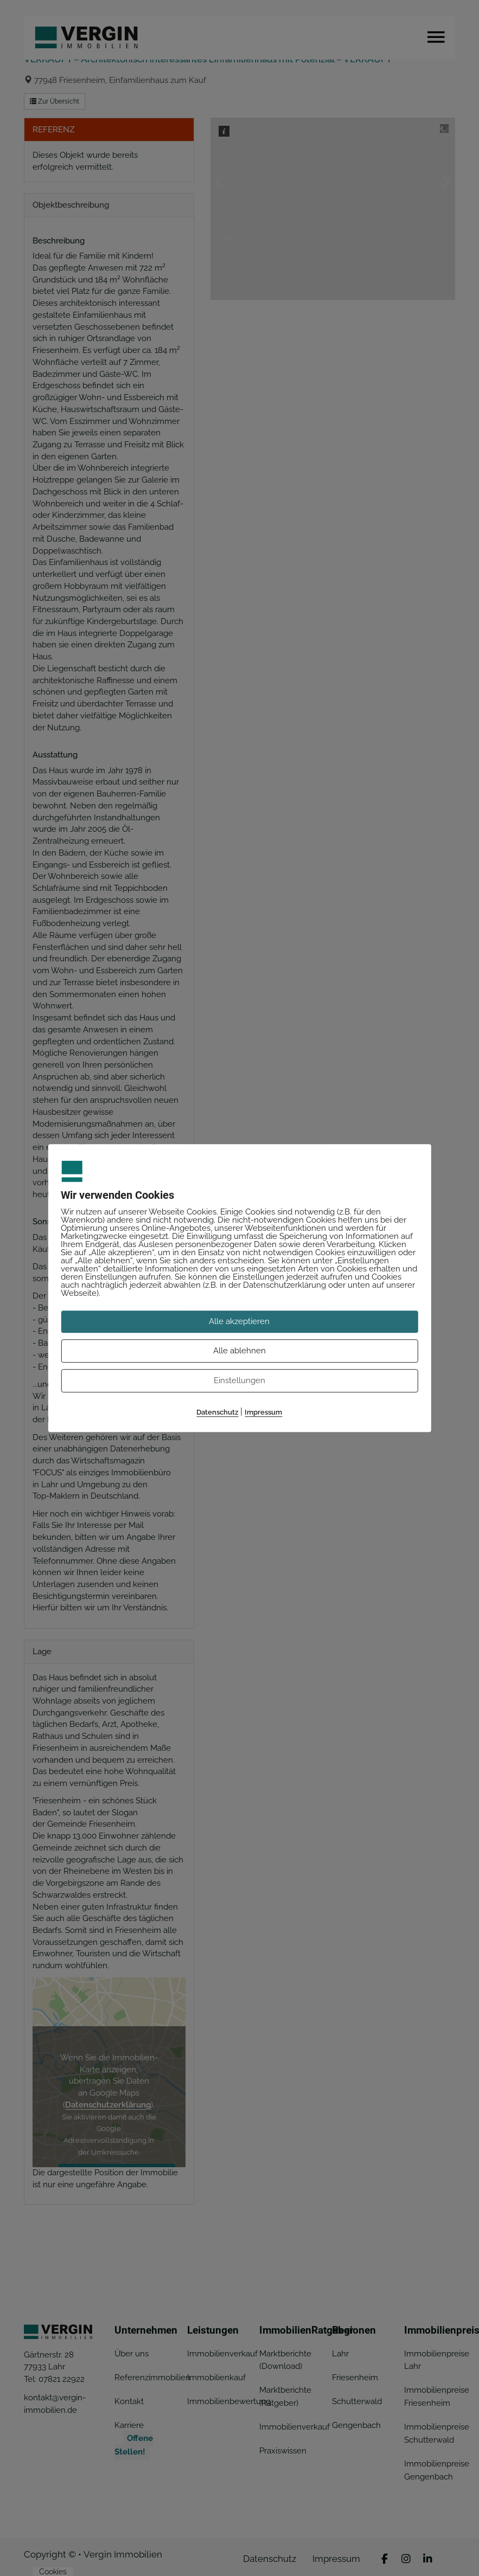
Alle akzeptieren (239, 1321)
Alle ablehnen (239, 1351)
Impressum (263, 1412)
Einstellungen (239, 1380)
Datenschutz (217, 1412)
